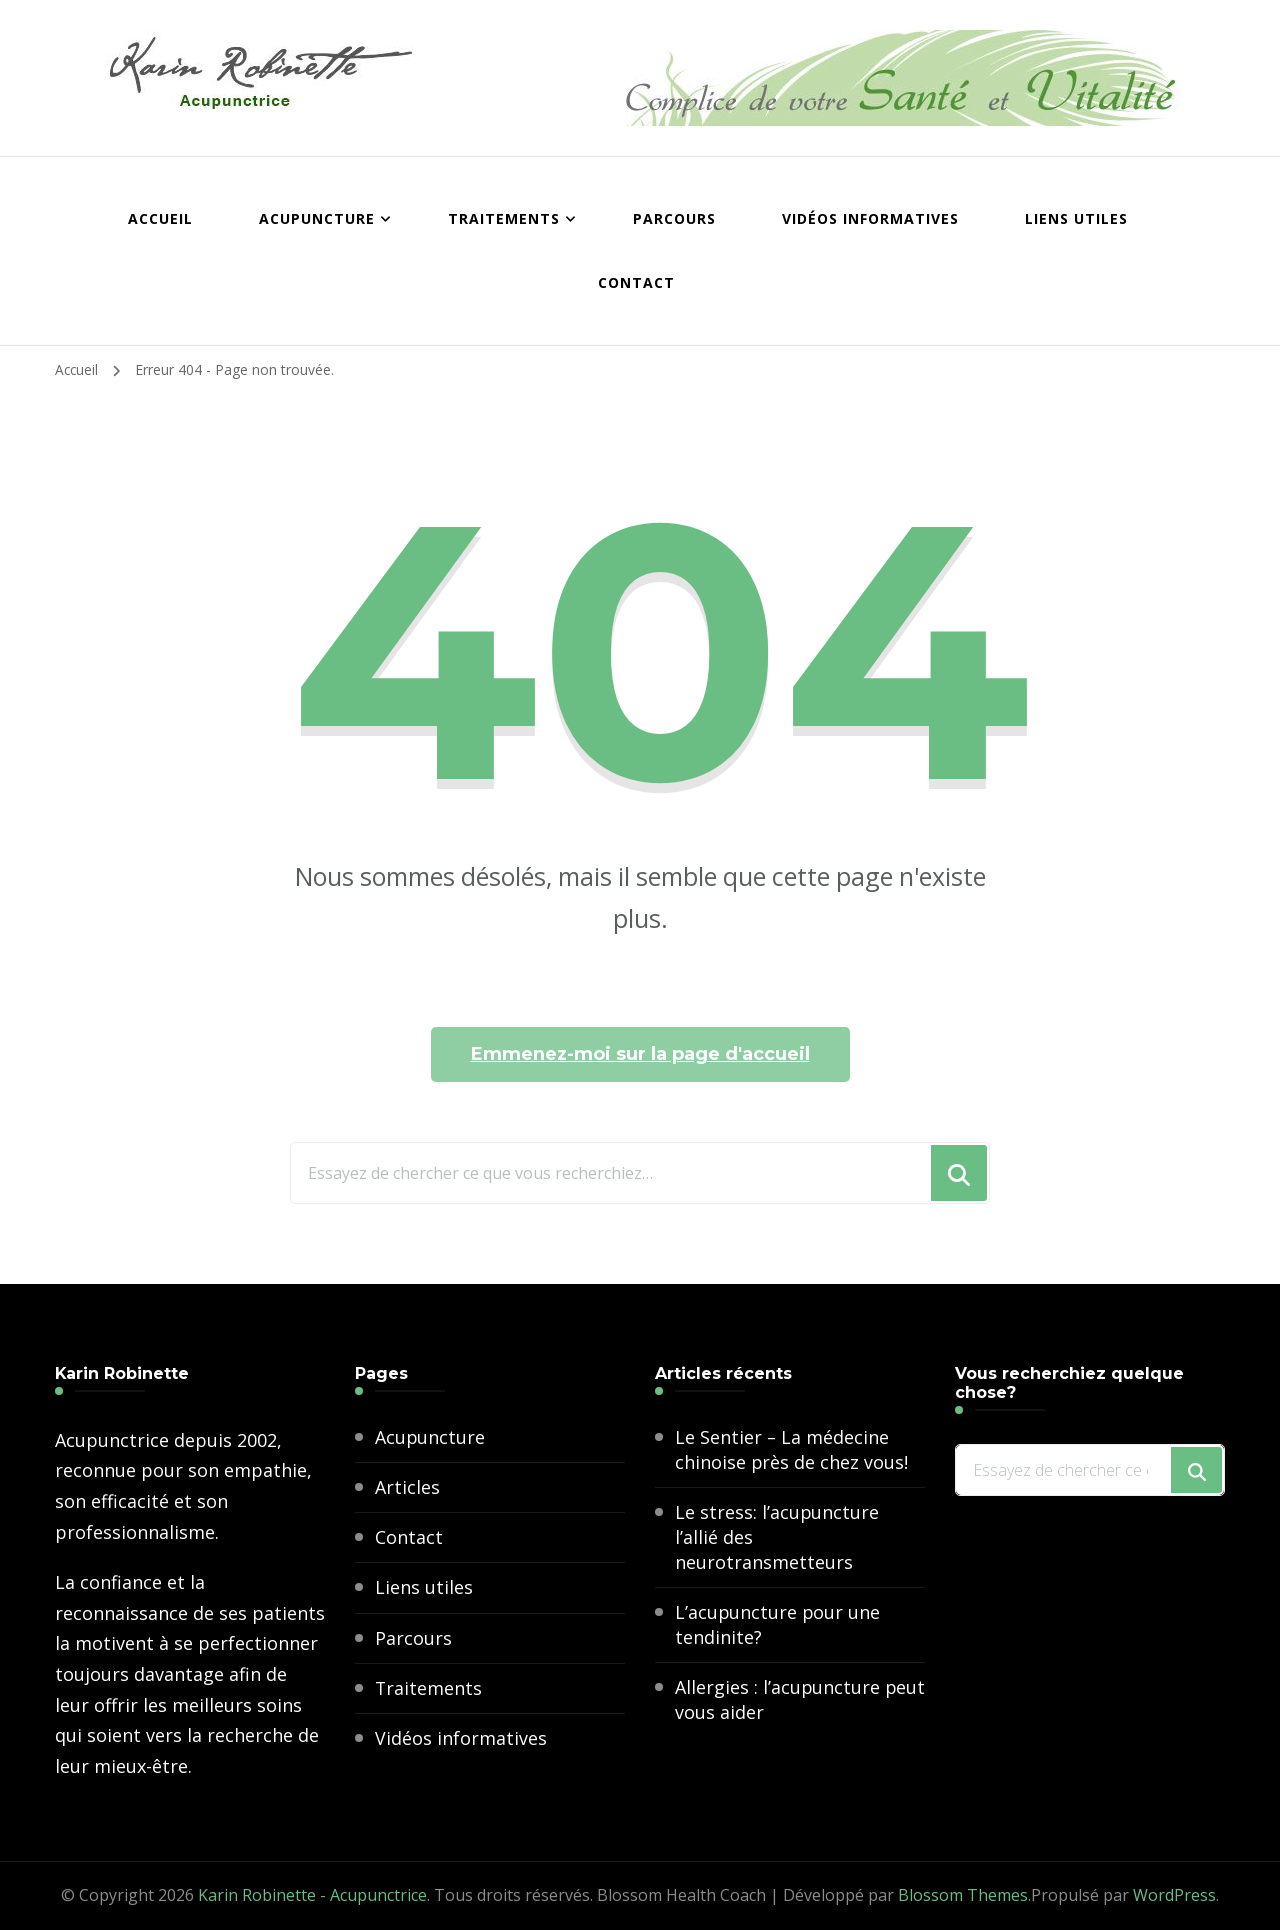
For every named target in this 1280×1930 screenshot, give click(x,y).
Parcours (674, 218)
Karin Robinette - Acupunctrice (312, 1895)
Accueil (160, 218)
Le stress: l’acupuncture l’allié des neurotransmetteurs (777, 1537)
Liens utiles (1076, 218)
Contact (636, 282)
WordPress (1174, 1895)
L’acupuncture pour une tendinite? (778, 1625)
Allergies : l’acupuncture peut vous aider (778, 1700)
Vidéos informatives (870, 218)
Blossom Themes (963, 1895)
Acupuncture (317, 218)
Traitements (504, 218)
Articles (407, 1487)
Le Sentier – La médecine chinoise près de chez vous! (792, 1449)
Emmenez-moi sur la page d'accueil (640, 1054)
